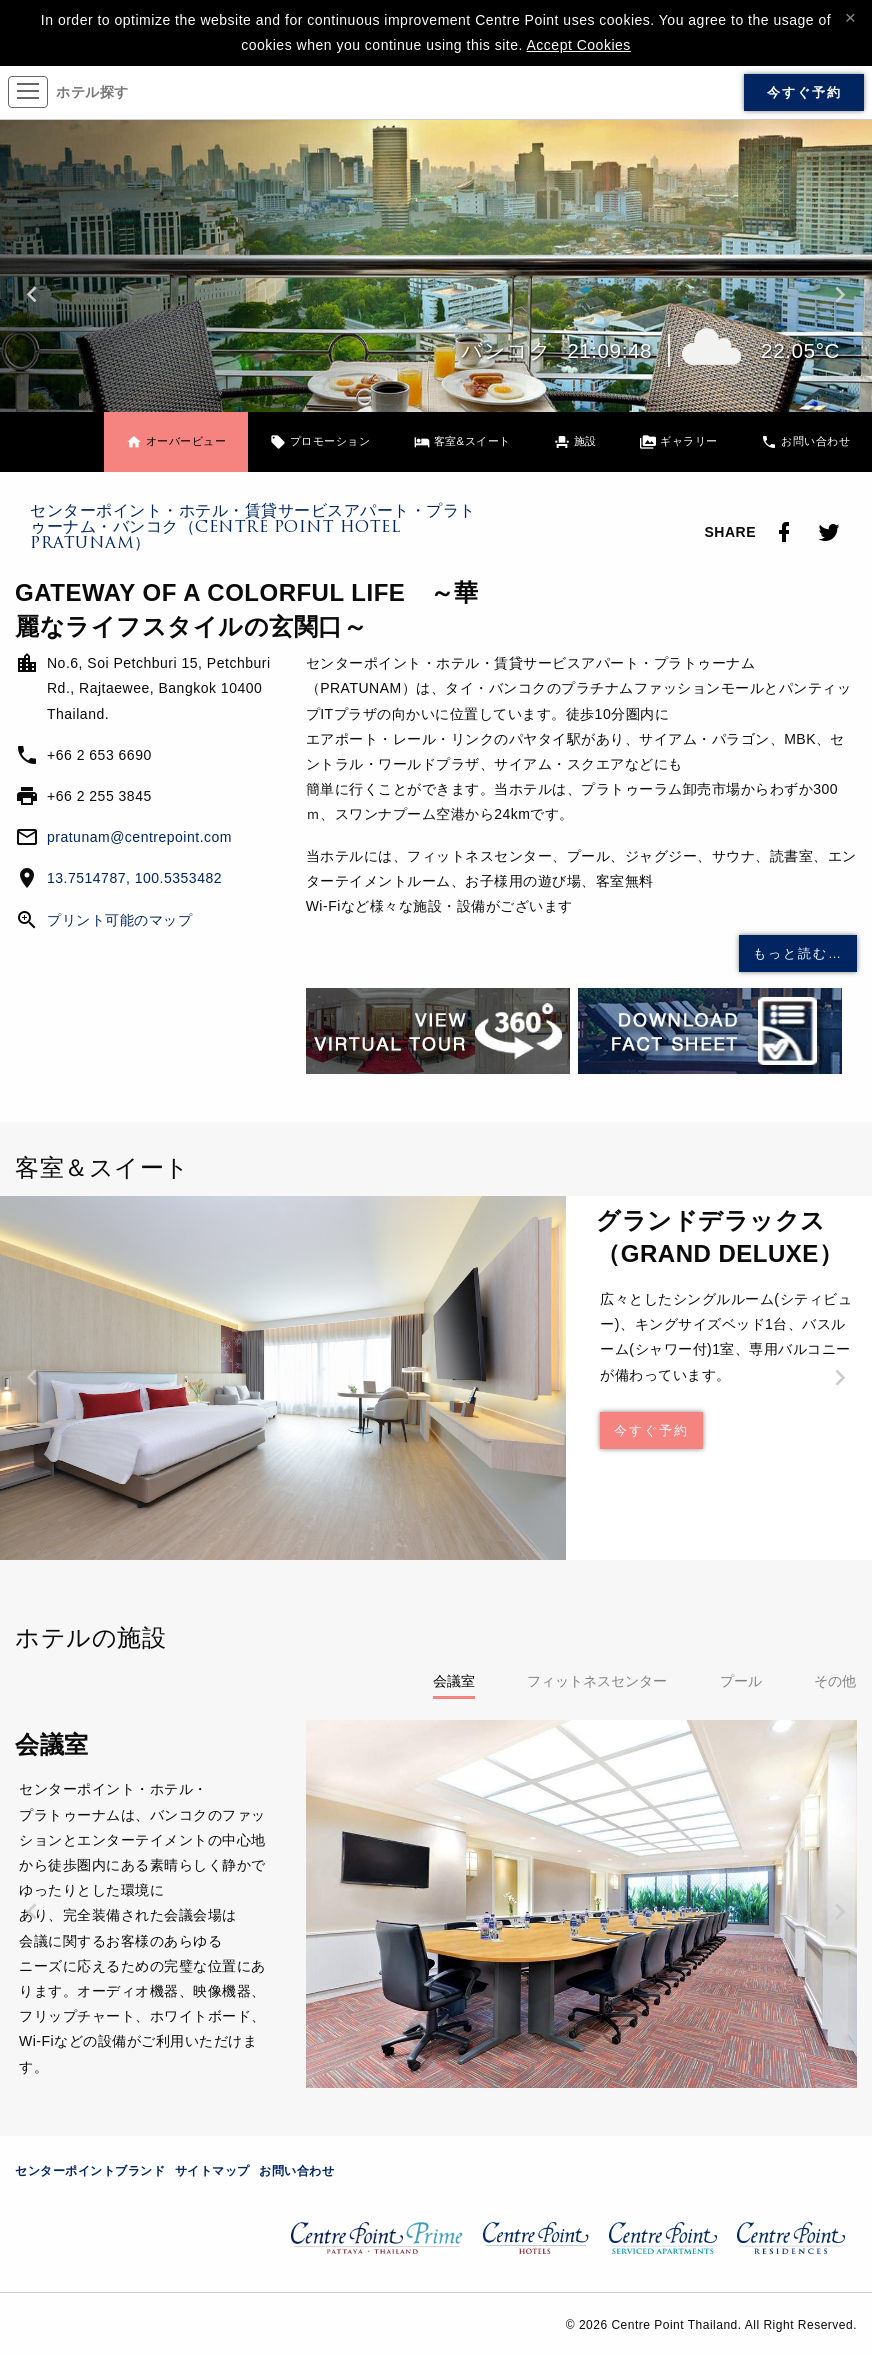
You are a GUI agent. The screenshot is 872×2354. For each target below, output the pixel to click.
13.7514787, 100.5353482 (134, 878)
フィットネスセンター (597, 1681)
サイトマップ (212, 2171)
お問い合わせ (296, 2171)
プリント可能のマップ (119, 920)
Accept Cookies (579, 45)
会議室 (454, 1681)
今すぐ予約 (804, 92)
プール (741, 1681)
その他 (835, 1681)
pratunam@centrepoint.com (139, 837)
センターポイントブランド (90, 2171)
